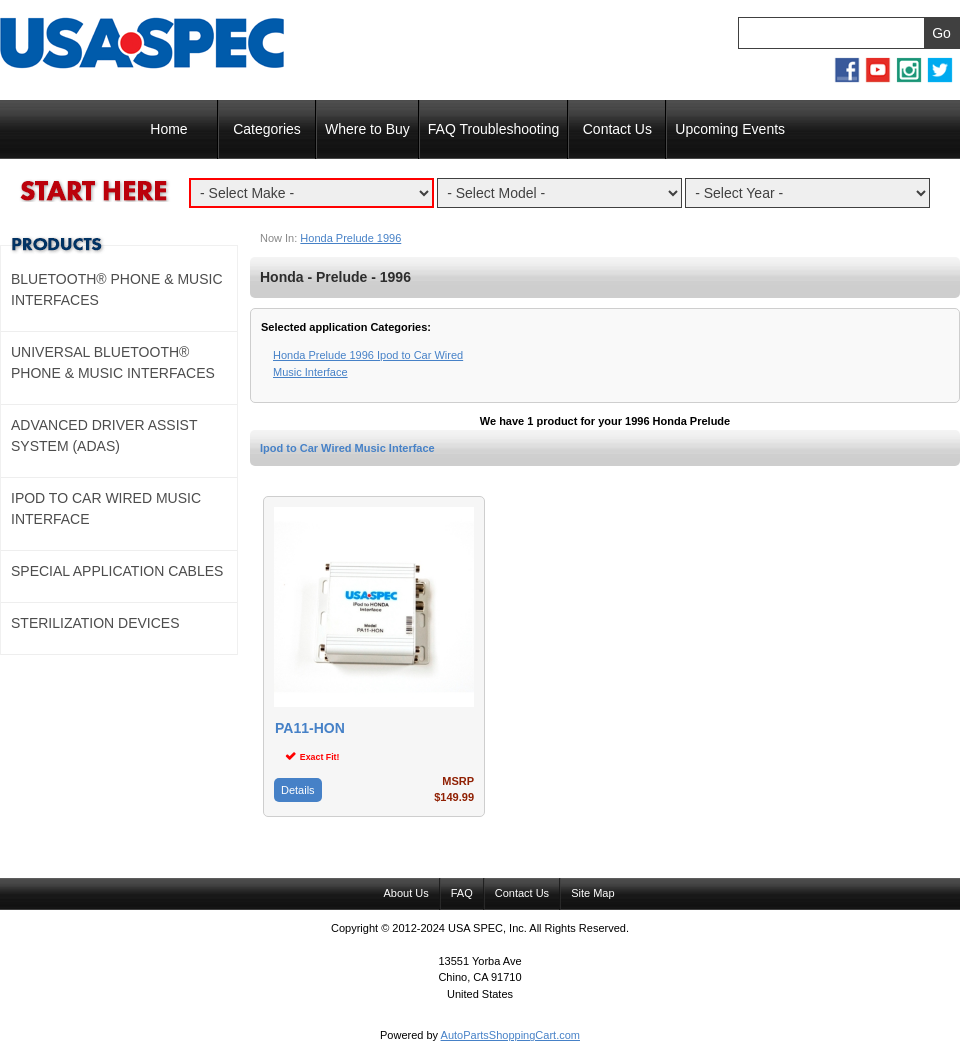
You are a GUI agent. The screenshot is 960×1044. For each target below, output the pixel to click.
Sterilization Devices (95, 623)
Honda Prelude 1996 (350, 238)
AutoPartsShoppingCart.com (510, 1035)
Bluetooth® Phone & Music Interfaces (117, 289)
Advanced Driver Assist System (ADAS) (104, 435)
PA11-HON (310, 728)
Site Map (592, 893)
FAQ (462, 893)
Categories (267, 129)
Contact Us (617, 129)
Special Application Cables (117, 571)
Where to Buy (367, 129)
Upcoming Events (730, 129)
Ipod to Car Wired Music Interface (347, 448)
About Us (405, 893)
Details (298, 790)
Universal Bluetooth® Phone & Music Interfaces (113, 362)
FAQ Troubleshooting (494, 129)
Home (168, 129)
